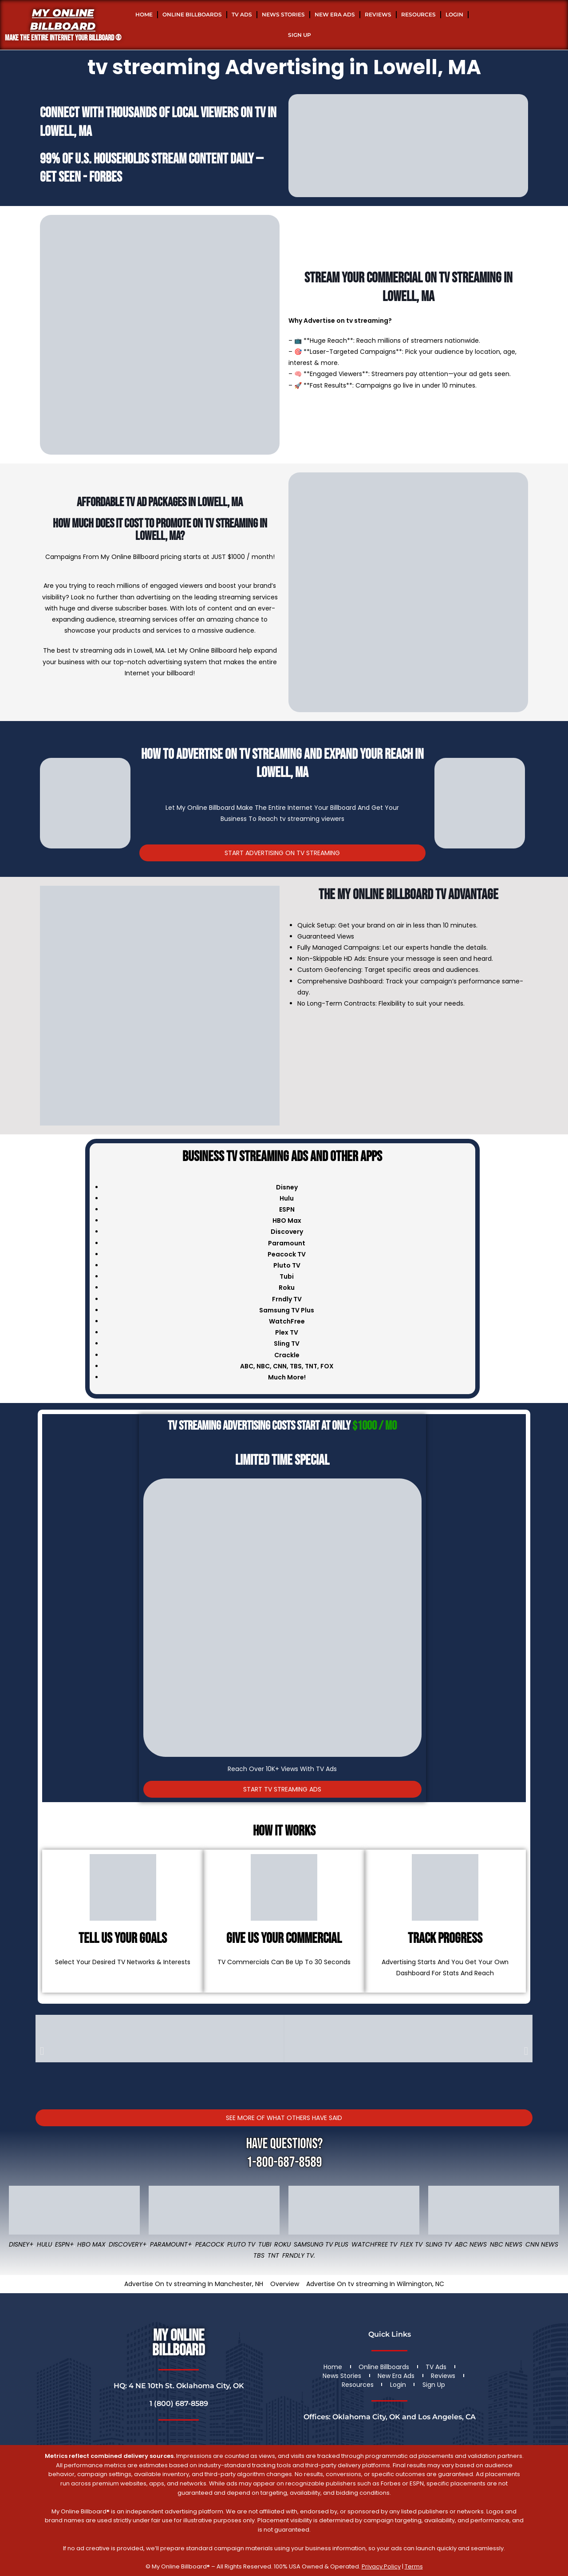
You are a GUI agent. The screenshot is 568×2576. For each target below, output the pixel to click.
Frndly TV (287, 1299)
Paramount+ (171, 2244)
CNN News (541, 2244)
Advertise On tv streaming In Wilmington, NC (375, 2283)
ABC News (471, 2244)
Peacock (209, 2244)
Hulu (44, 2244)
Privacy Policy (381, 2566)
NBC (263, 1366)
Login (454, 14)
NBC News (506, 2244)
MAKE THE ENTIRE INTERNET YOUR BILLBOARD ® (63, 38)
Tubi (264, 2244)
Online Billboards (192, 14)
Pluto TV (241, 2244)
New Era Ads (335, 14)
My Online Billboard (62, 19)
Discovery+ (128, 2244)
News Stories (283, 14)
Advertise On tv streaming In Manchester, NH (193, 2283)
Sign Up (299, 35)
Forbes (105, 177)
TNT (311, 1366)
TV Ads (242, 14)
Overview (284, 2283)
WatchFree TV (374, 2244)
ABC (246, 1366)
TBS (296, 1366)
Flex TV (411, 2244)
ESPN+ (64, 2244)
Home (144, 14)
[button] (42, 2051)
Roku (282, 2244)
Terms (414, 2566)
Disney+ (21, 2244)
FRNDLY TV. (298, 2255)
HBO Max (91, 2244)
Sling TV (439, 2244)
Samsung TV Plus (321, 2244)
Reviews (378, 14)
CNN (280, 1366)
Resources (418, 14)
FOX (327, 1366)
